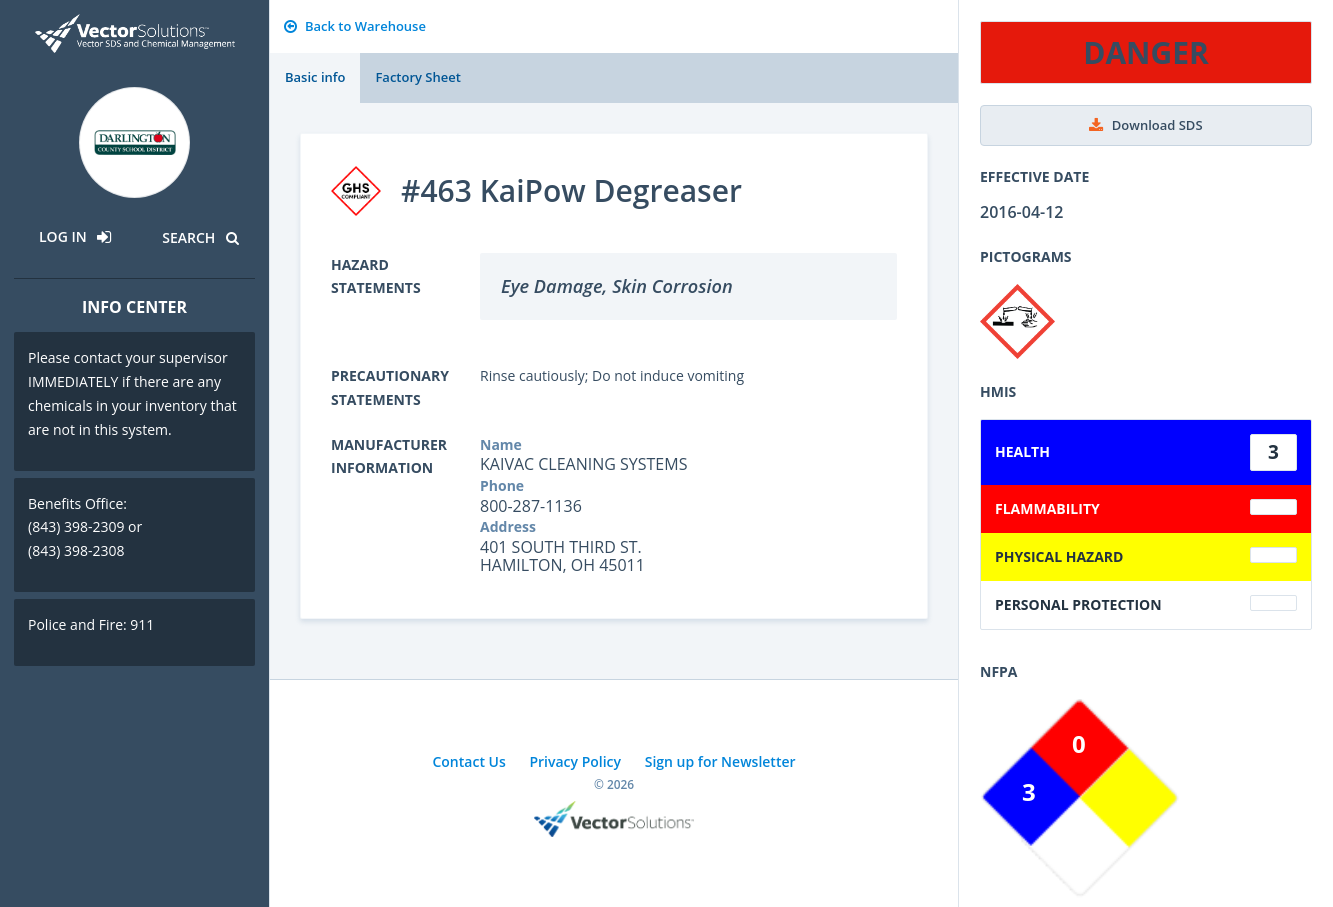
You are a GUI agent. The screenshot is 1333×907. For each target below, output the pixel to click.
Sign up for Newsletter (720, 761)
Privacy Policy (575, 761)
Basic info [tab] (315, 77)
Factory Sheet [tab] (417, 77)
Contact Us (468, 761)
